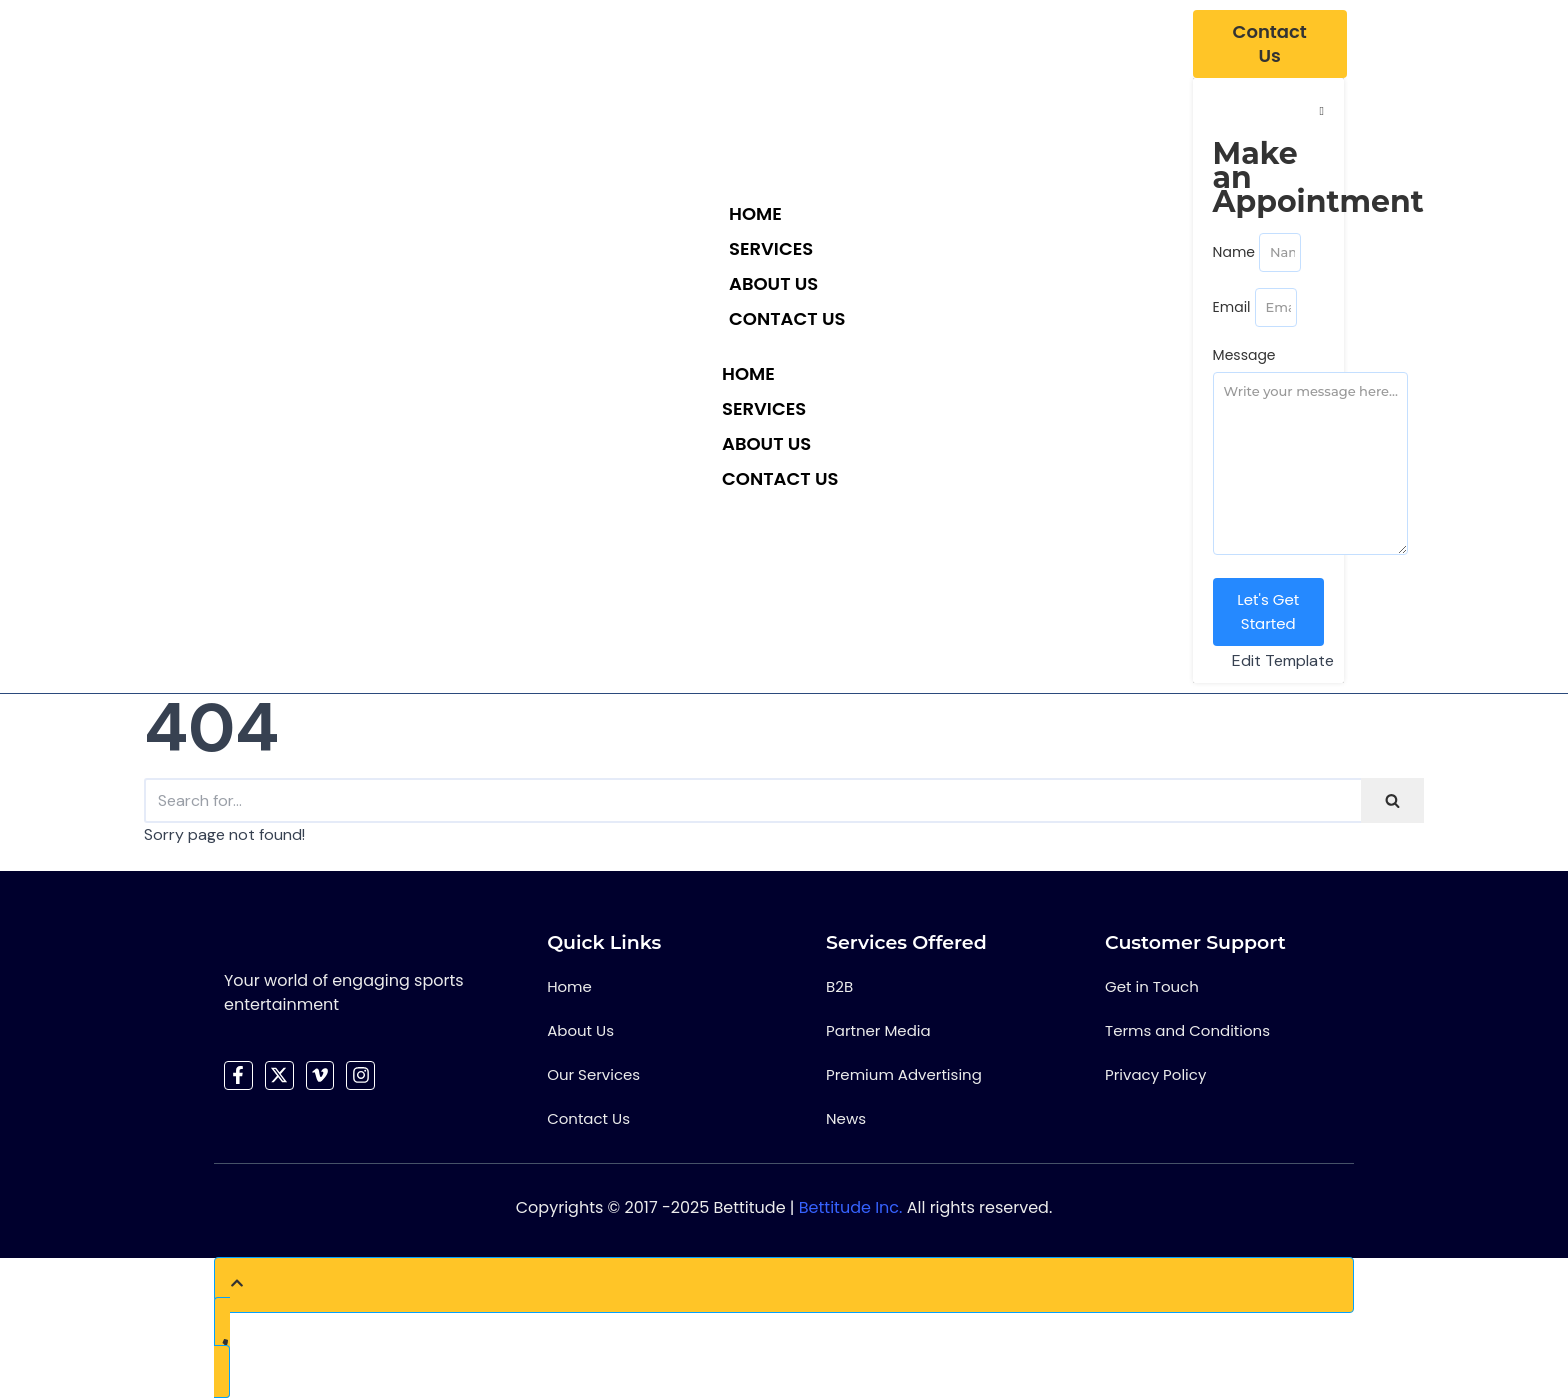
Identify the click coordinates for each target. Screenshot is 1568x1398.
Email (1232, 307)
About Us (773, 283)
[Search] (752, 800)
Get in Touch (1152, 986)
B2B (839, 986)
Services (771, 248)
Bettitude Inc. (851, 1207)
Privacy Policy (1155, 1074)
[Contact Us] (1270, 44)
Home (755, 213)
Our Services (593, 1074)
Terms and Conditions (1187, 1030)
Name (1234, 252)
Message (1244, 355)
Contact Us (787, 318)
